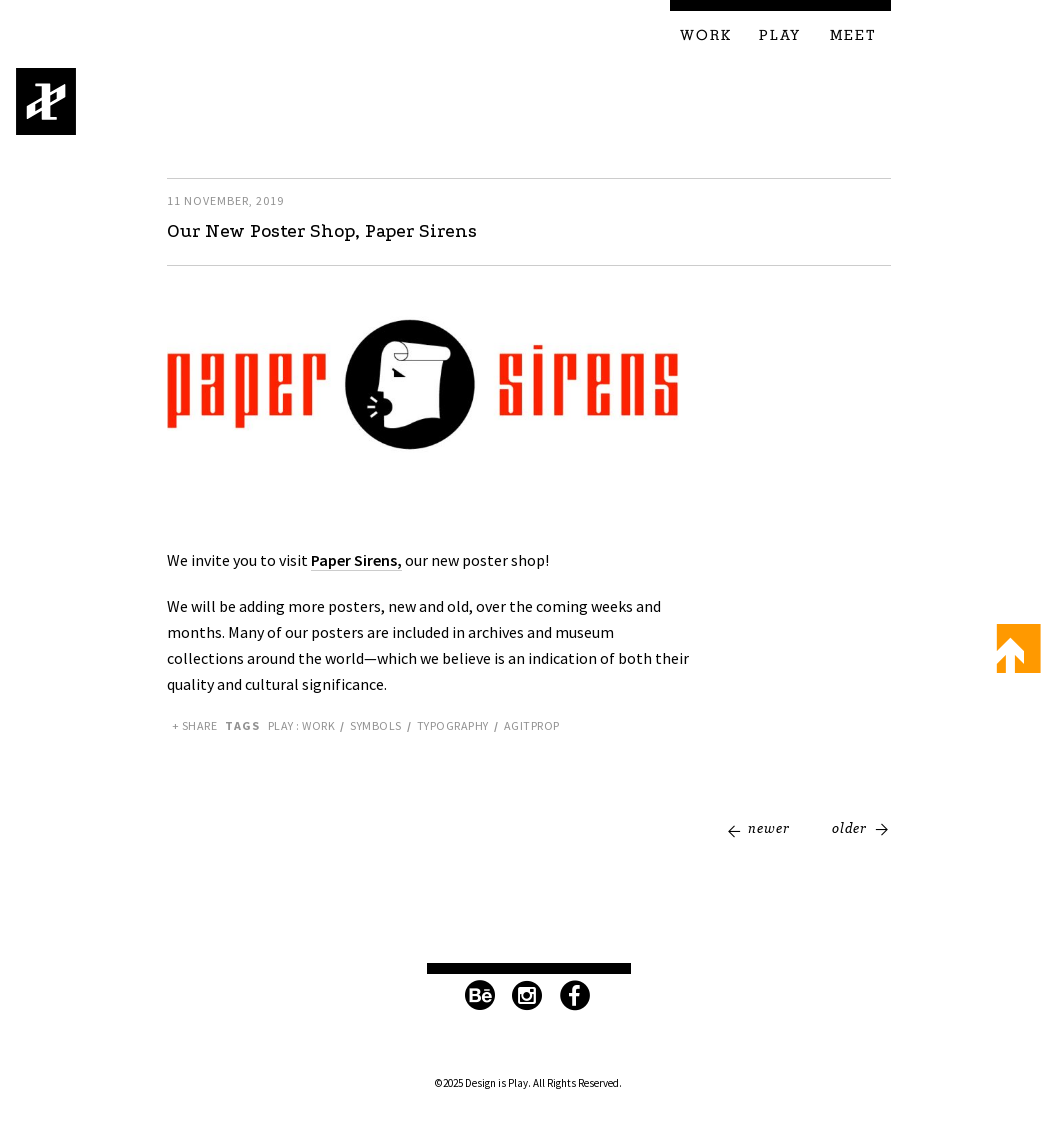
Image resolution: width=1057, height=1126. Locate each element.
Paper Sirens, (356, 560)
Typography (453, 725)
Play (780, 36)
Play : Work (302, 725)
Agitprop (532, 725)
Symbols (376, 725)
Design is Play (46, 101)
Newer (769, 828)
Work (706, 36)
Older (849, 828)
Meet (853, 36)
